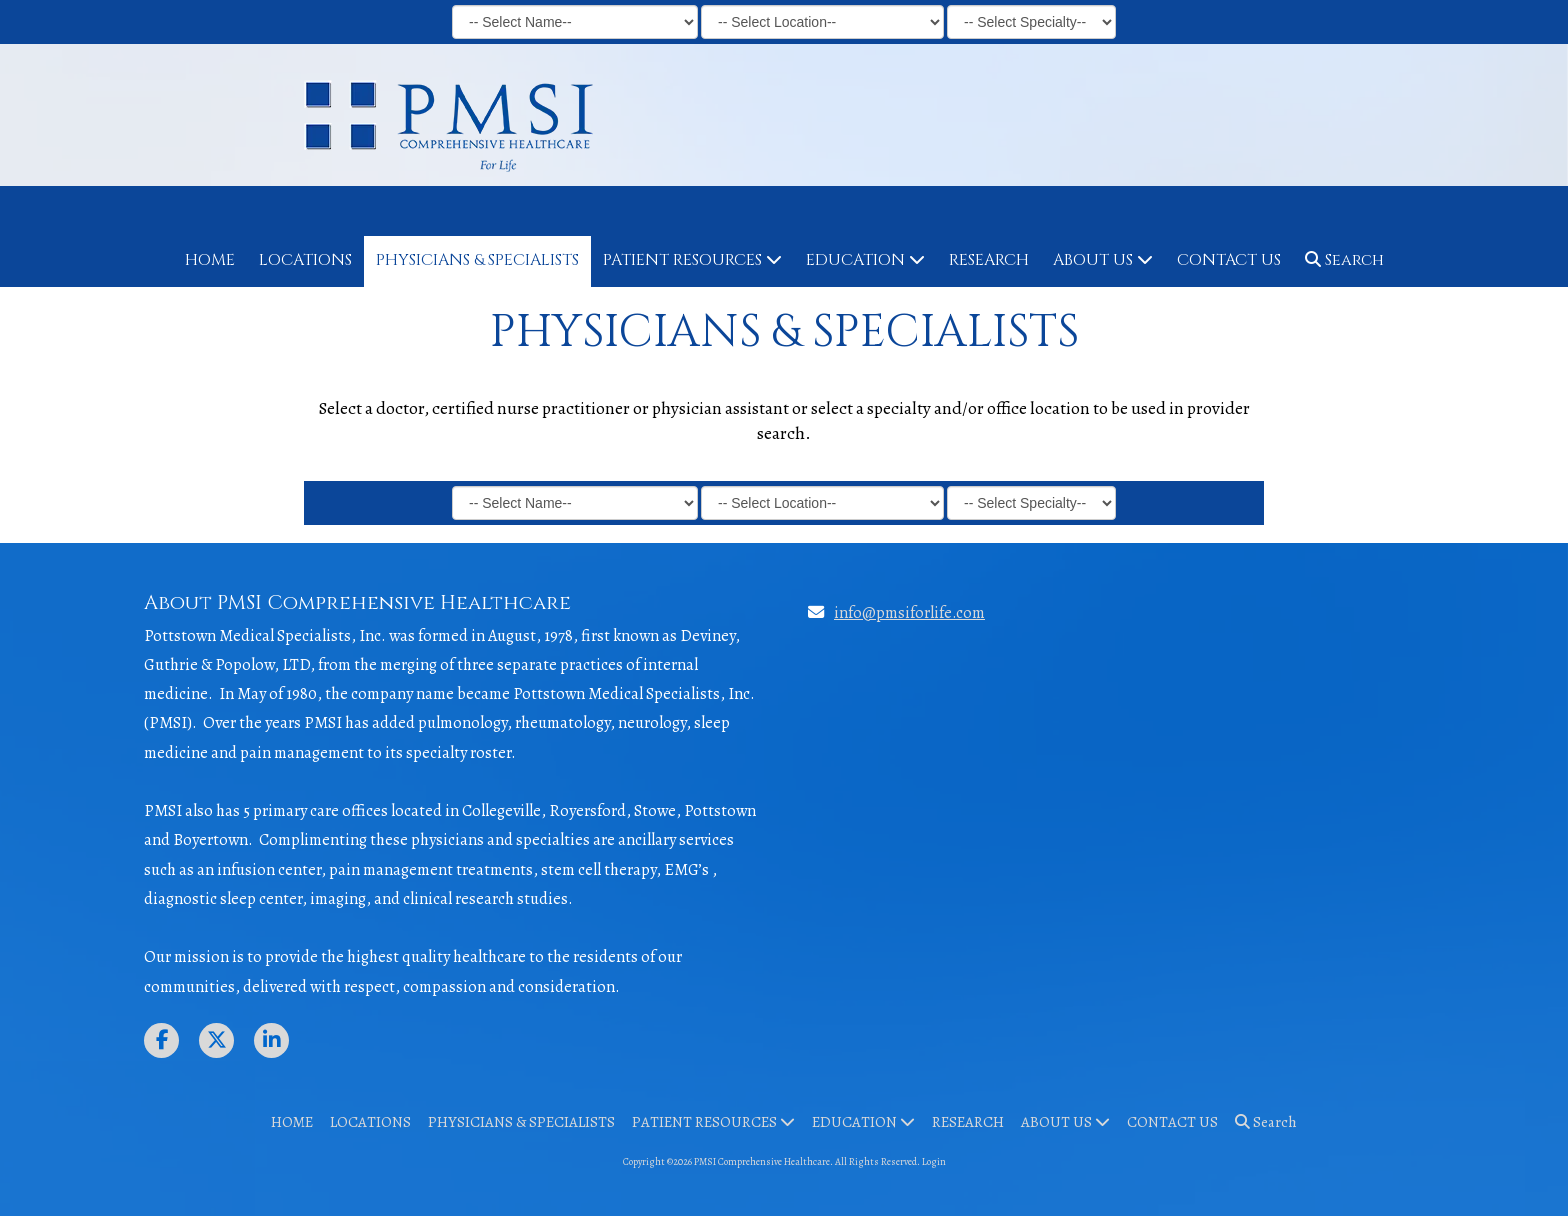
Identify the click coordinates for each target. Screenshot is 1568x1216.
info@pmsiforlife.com (909, 612)
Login (934, 1161)
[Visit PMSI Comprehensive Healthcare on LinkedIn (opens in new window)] (271, 1040)
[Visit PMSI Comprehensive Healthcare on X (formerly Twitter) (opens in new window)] (216, 1040)
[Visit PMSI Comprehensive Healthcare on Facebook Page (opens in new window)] (161, 1040)
